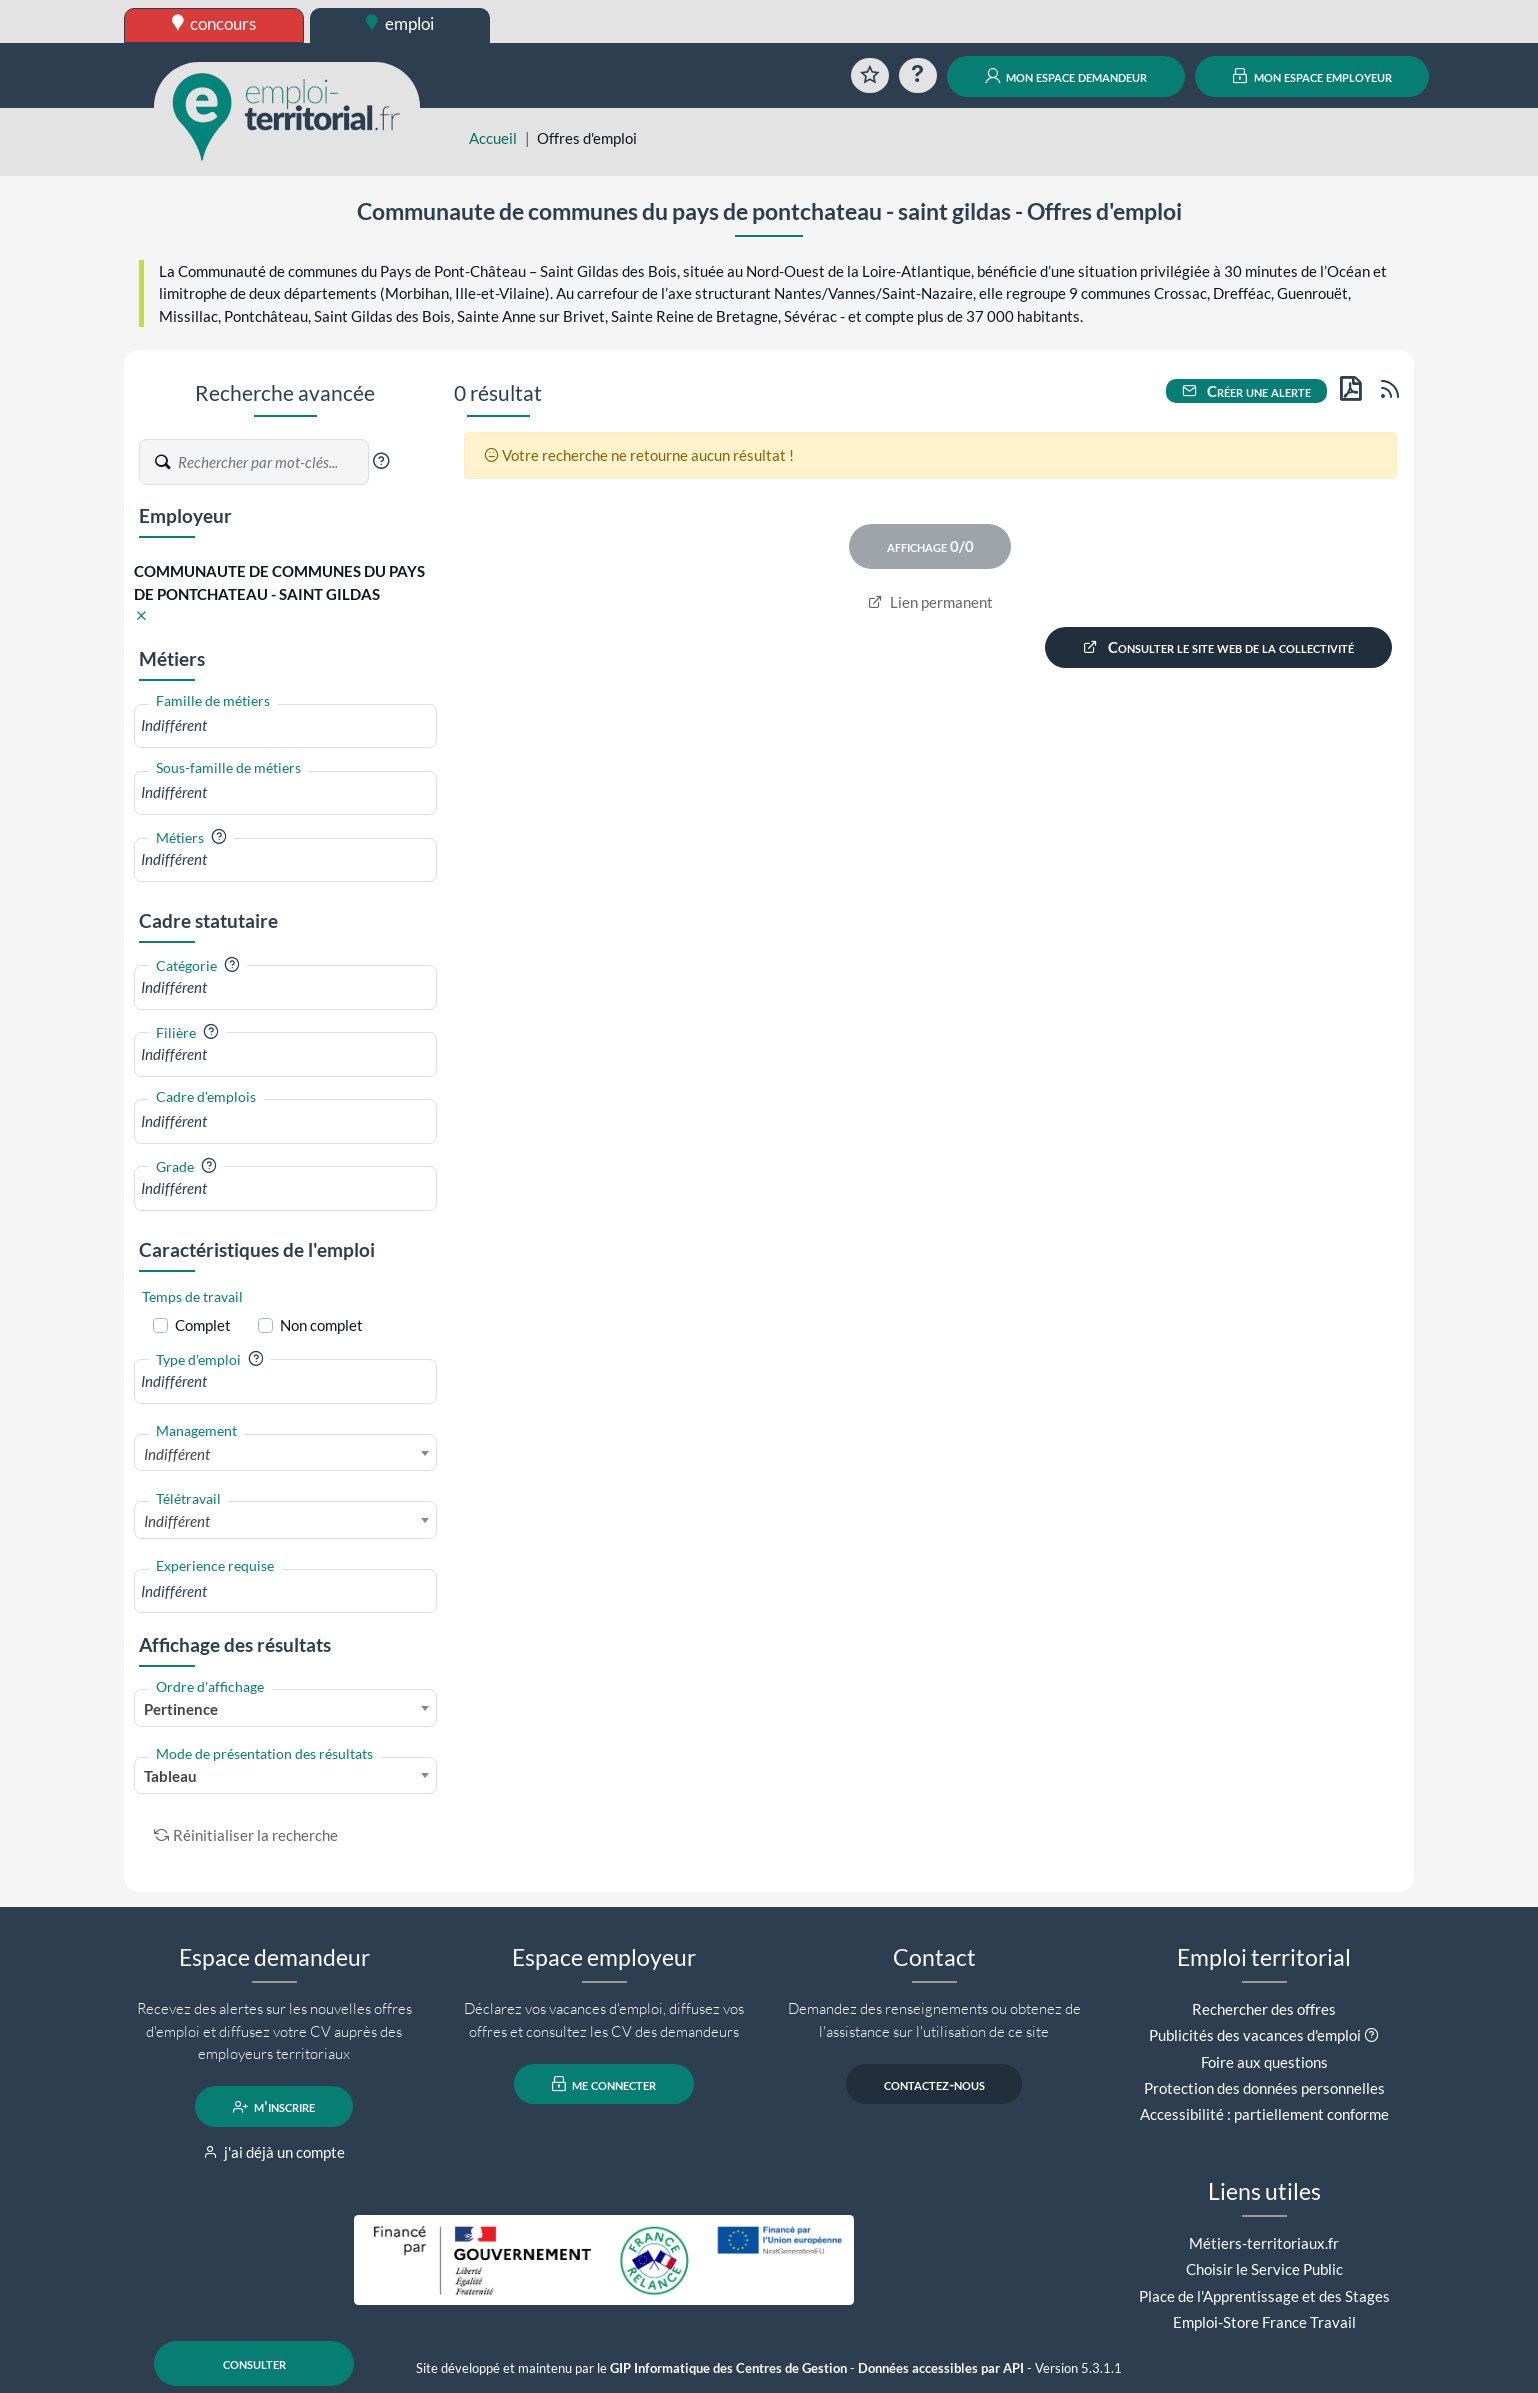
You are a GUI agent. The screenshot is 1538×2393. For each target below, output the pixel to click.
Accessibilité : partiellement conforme (1264, 2114)
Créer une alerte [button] (1247, 391)
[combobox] (285, 725)
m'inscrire (274, 2107)
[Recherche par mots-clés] (272, 462)
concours (214, 23)
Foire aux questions (1264, 2062)
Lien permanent (930, 602)
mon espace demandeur (1066, 76)
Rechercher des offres (1264, 2009)
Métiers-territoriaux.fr (1264, 2243)
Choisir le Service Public (1264, 2269)
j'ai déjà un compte (274, 2152)
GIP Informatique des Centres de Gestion (728, 2368)
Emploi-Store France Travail (1264, 2322)
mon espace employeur (1312, 76)
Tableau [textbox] (170, 1776)
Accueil (493, 138)
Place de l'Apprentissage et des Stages (1264, 2296)
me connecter (604, 2084)
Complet (203, 1325)
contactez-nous (934, 2084)
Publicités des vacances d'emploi (1255, 2035)
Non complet (321, 1325)
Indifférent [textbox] (177, 1454)
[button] (381, 461)
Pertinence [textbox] (181, 1709)
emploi (400, 23)
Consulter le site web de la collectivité (1219, 647)
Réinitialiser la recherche (246, 1835)
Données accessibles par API (941, 2368)
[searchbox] (285, 725)
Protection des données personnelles (1264, 2088)
